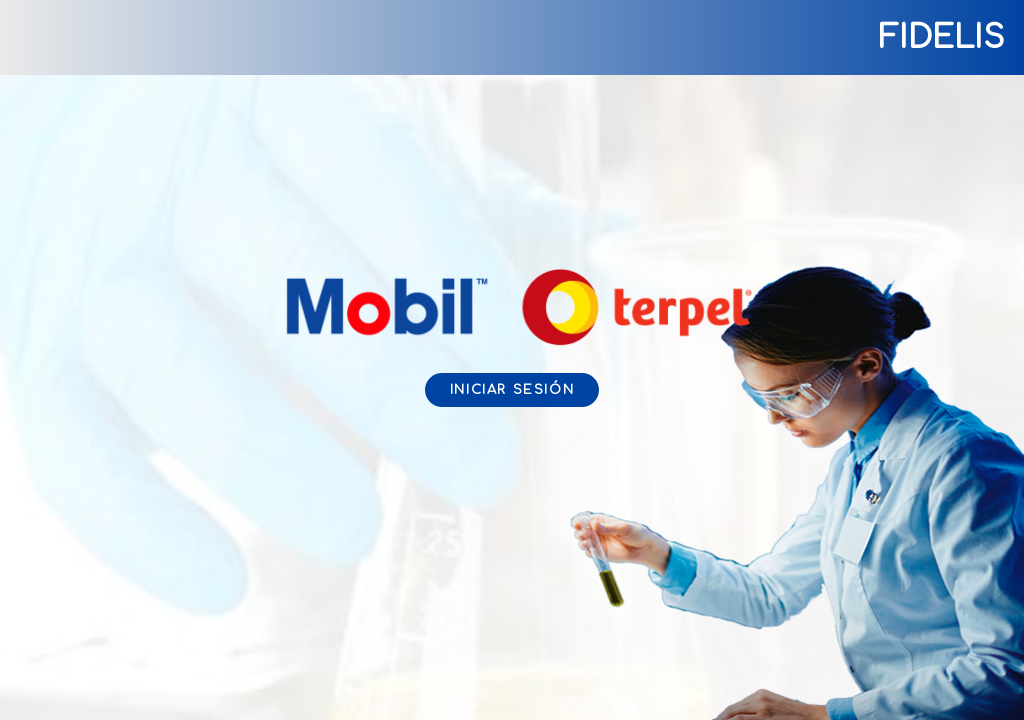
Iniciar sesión (512, 390)
